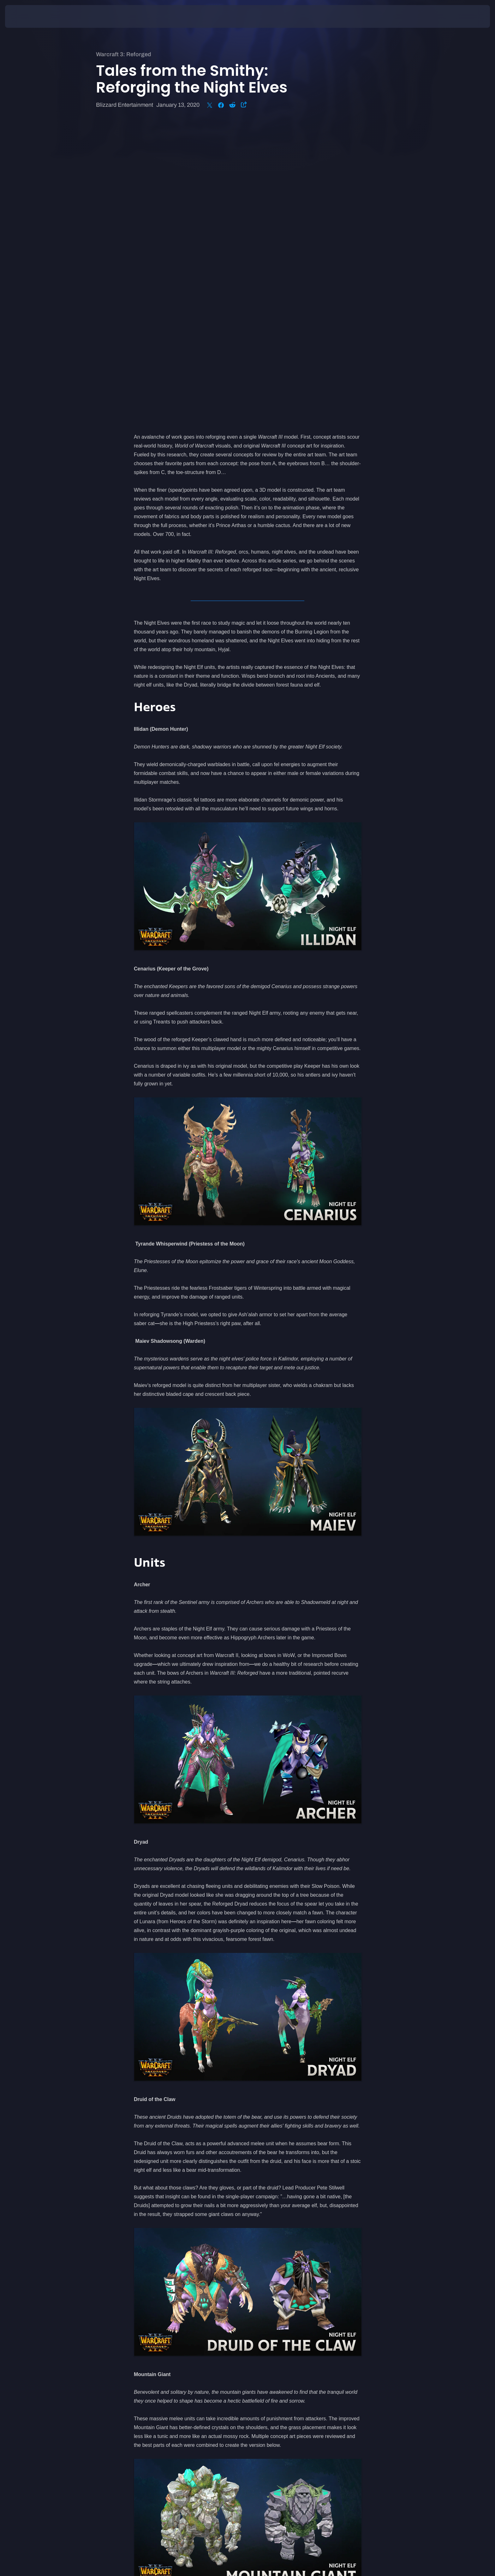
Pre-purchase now (181, 2356)
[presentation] (28, 16)
